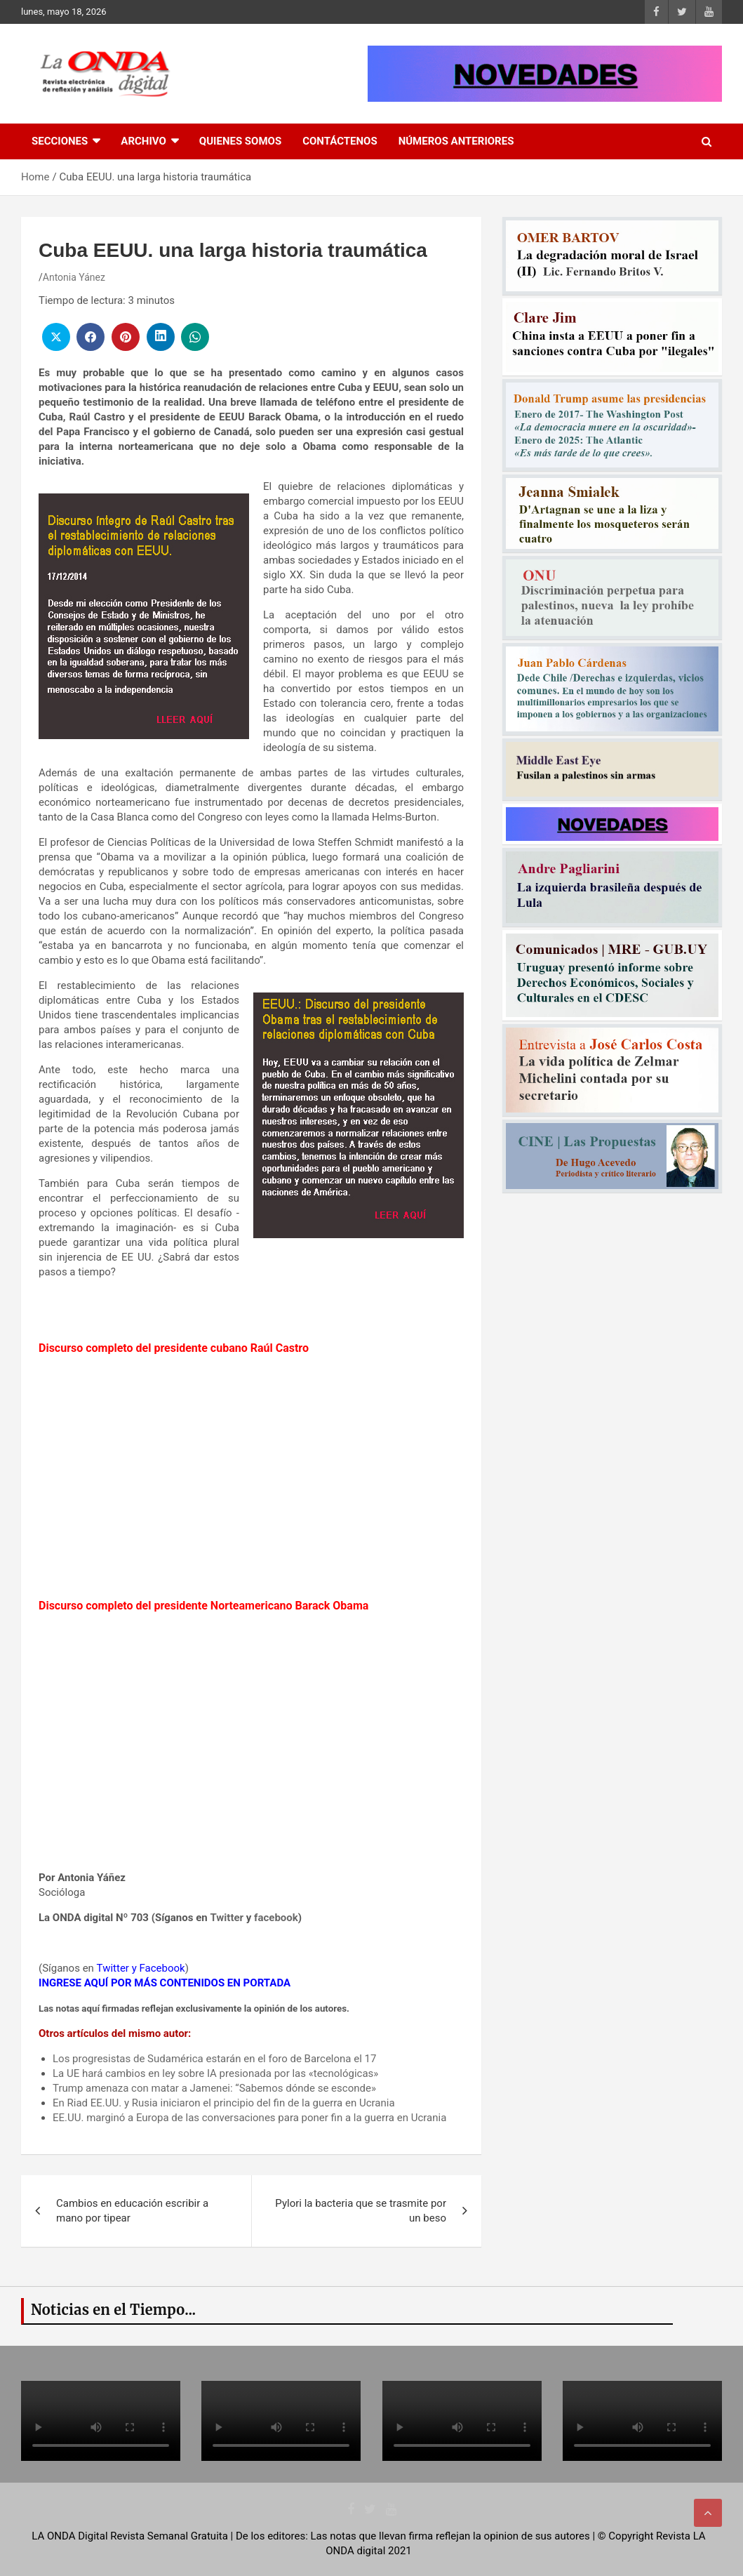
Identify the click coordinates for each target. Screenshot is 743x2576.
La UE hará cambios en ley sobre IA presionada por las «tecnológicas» (215, 2073)
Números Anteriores (456, 141)
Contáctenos (339, 141)
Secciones (60, 141)
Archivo (143, 141)
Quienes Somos (240, 141)
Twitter (226, 1917)
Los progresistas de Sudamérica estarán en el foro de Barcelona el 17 (214, 2058)
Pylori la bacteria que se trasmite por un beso (360, 2210)
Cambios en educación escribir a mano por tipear (132, 2210)
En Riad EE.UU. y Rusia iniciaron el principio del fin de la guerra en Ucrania (224, 2103)
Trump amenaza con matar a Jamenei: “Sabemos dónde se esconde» (214, 2088)
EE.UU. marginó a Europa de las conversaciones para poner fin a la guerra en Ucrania (249, 2117)
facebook (276, 1917)
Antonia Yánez (74, 277)
